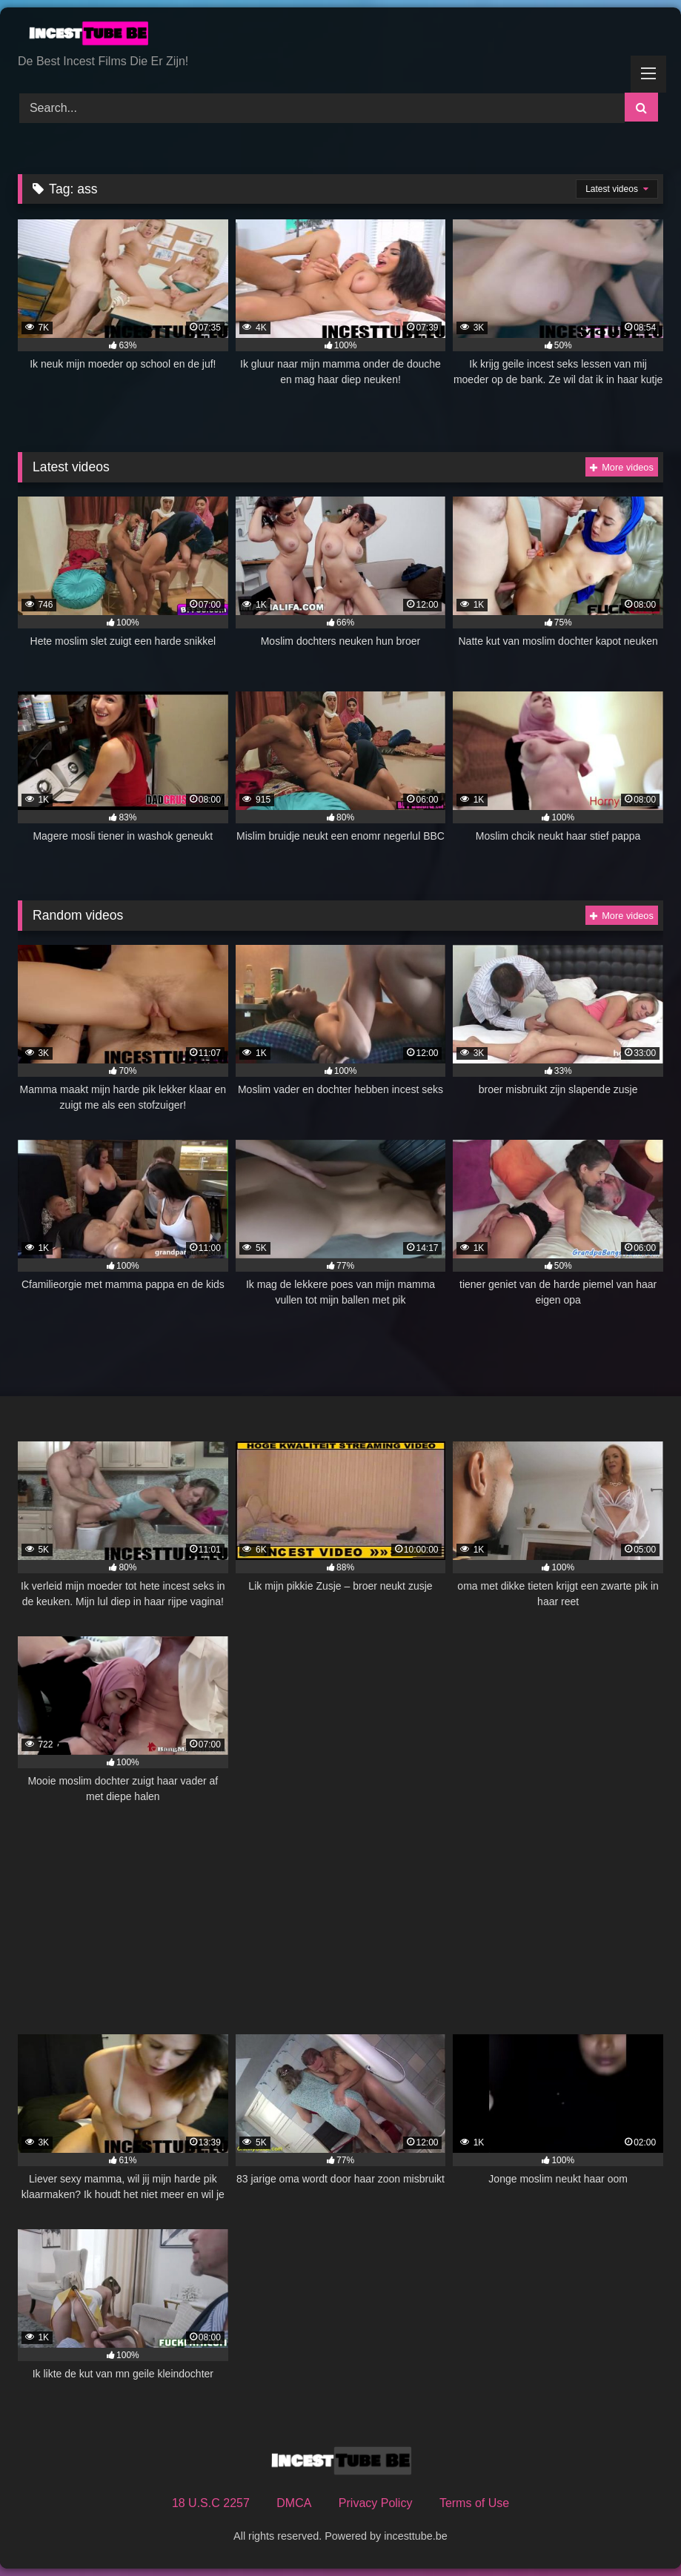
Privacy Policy (376, 2503)
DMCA (293, 2503)
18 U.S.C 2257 (211, 2503)
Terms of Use (474, 2503)
